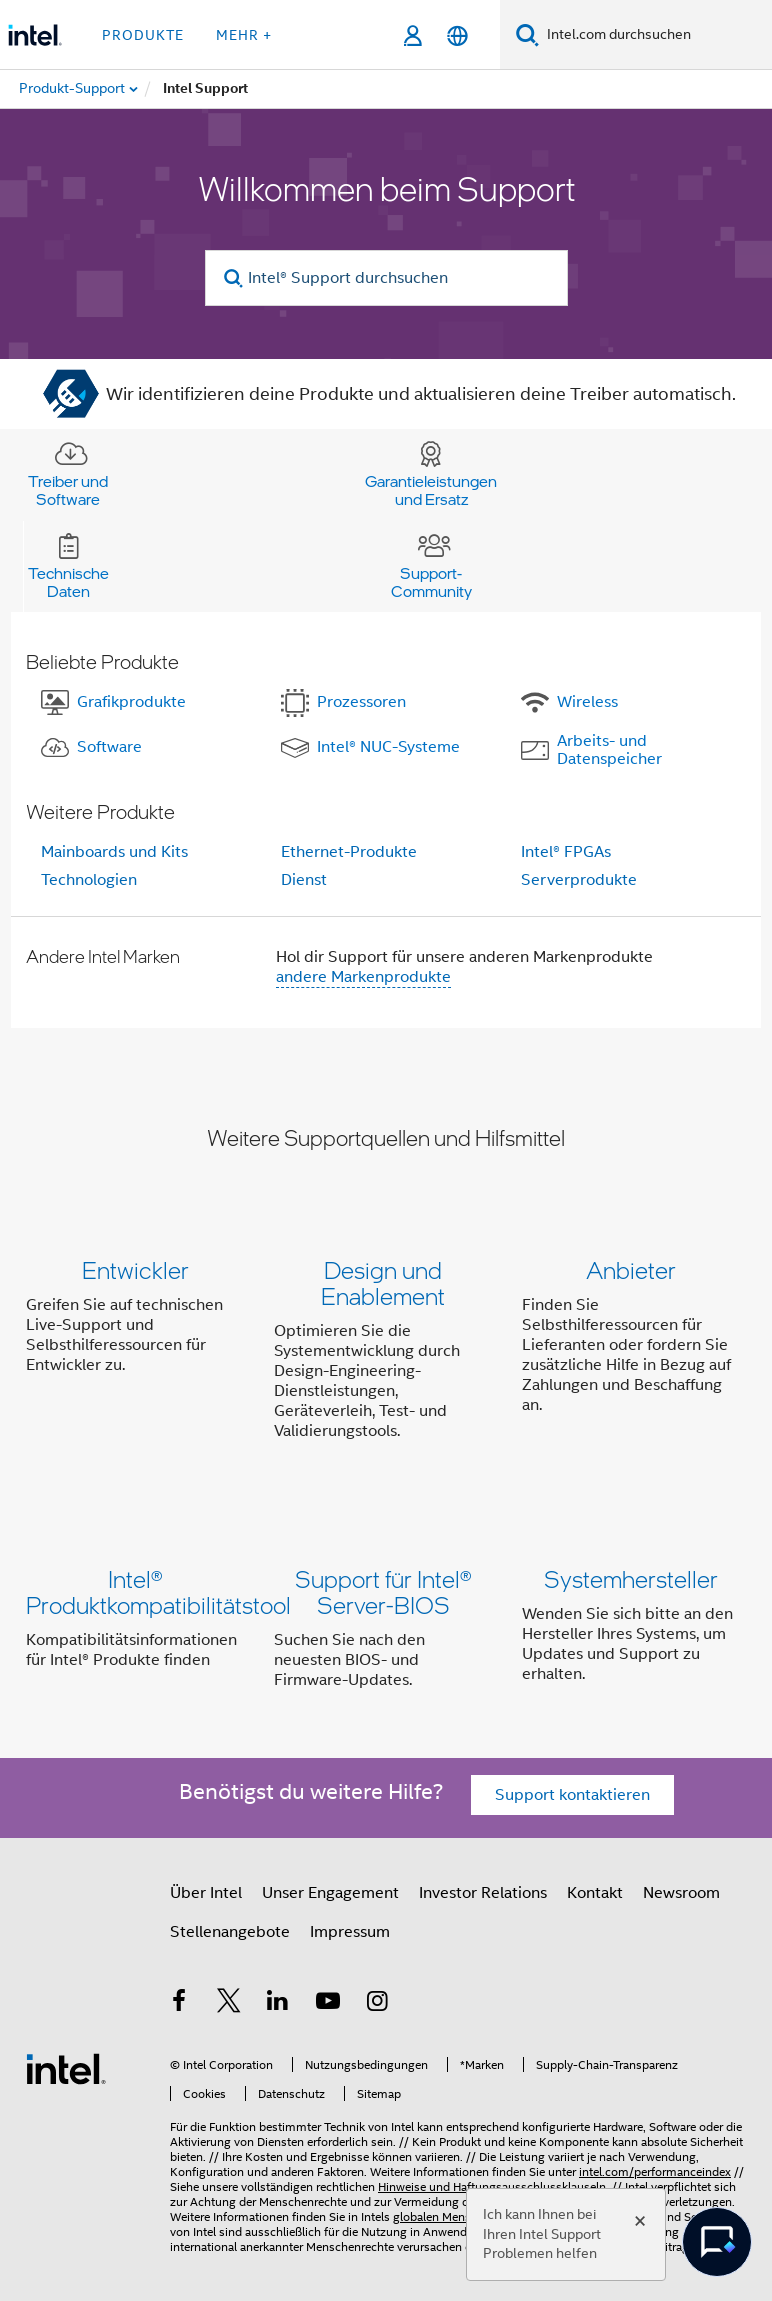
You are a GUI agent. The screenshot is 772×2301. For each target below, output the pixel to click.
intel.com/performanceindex (655, 2171)
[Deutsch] (457, 35)
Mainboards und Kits (114, 852)
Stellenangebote (230, 1932)
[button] (386, 1354)
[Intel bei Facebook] (179, 2004)
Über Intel (206, 1893)
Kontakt (595, 1893)
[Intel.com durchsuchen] (655, 35)
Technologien (89, 880)
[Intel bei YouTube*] (328, 2004)
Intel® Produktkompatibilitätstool (158, 1591)
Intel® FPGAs (566, 852)
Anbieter (631, 1269)
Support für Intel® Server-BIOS (383, 1591)
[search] (234, 278)
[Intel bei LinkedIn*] (278, 2004)
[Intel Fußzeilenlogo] (66, 2068)
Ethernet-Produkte (349, 852)
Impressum (350, 1932)
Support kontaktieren (572, 1795)
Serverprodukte (579, 880)
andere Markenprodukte (363, 977)
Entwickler (135, 1269)
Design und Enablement (383, 1282)
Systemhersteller (631, 1578)
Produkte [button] (143, 35)
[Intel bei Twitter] (229, 2004)
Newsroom (681, 1893)
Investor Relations (483, 1893)
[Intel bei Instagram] (377, 2004)
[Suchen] (527, 34)
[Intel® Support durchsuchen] (386, 278)
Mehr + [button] (244, 35)
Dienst (304, 880)
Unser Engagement (330, 1893)
